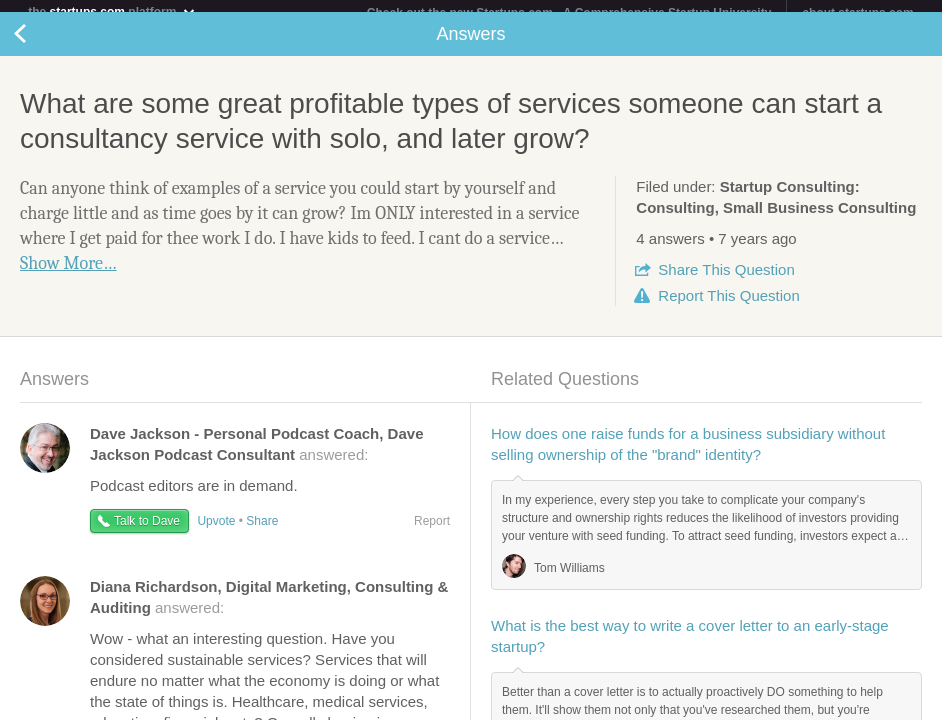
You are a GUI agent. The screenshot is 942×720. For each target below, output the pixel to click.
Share (726, 281)
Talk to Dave (147, 533)
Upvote (216, 533)
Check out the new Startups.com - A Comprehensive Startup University (569, 13)
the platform (112, 11)
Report (728, 307)
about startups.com (857, 13)
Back (40, 46)
